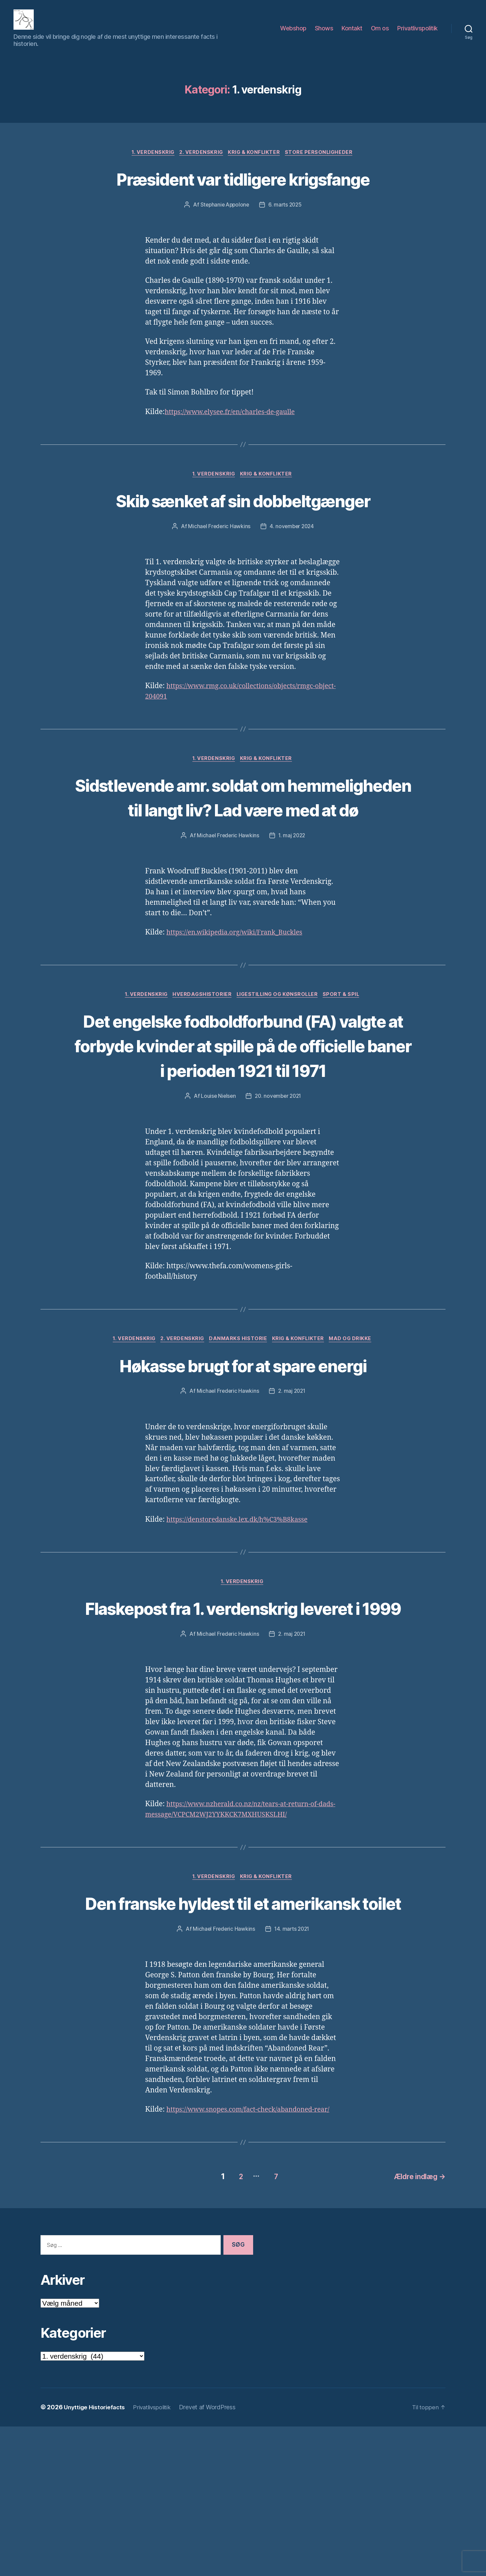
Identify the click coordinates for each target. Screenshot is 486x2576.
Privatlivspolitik (417, 33)
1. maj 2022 (292, 898)
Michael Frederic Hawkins (218, 563)
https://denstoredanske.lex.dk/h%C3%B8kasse (243, 1609)
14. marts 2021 (292, 2069)
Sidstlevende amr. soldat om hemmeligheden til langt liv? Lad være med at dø (243, 846)
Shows (324, 33)
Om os (380, 33)
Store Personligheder (323, 163)
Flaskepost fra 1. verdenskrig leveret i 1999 (243, 1710)
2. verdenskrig (200, 163)
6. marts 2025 (286, 215)
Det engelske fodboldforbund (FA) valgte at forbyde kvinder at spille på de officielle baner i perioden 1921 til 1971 (243, 1121)
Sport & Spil (345, 1058)
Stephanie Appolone (223, 215)
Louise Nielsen (217, 1184)
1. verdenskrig (150, 163)
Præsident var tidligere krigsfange (243, 189)
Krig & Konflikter (255, 163)
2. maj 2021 (292, 1480)
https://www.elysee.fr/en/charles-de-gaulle (235, 423)
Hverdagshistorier (200, 1058)
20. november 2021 (278, 1184)
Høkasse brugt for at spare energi (243, 1454)
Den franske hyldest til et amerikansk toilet (243, 2030)
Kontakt (352, 33)
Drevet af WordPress (214, 2556)
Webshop (293, 33)
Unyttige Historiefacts (96, 2556)
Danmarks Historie (238, 1428)
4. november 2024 (292, 563)
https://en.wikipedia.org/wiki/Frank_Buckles (240, 995)
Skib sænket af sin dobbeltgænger (243, 524)
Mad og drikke (355, 1428)
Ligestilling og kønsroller (279, 1058)
